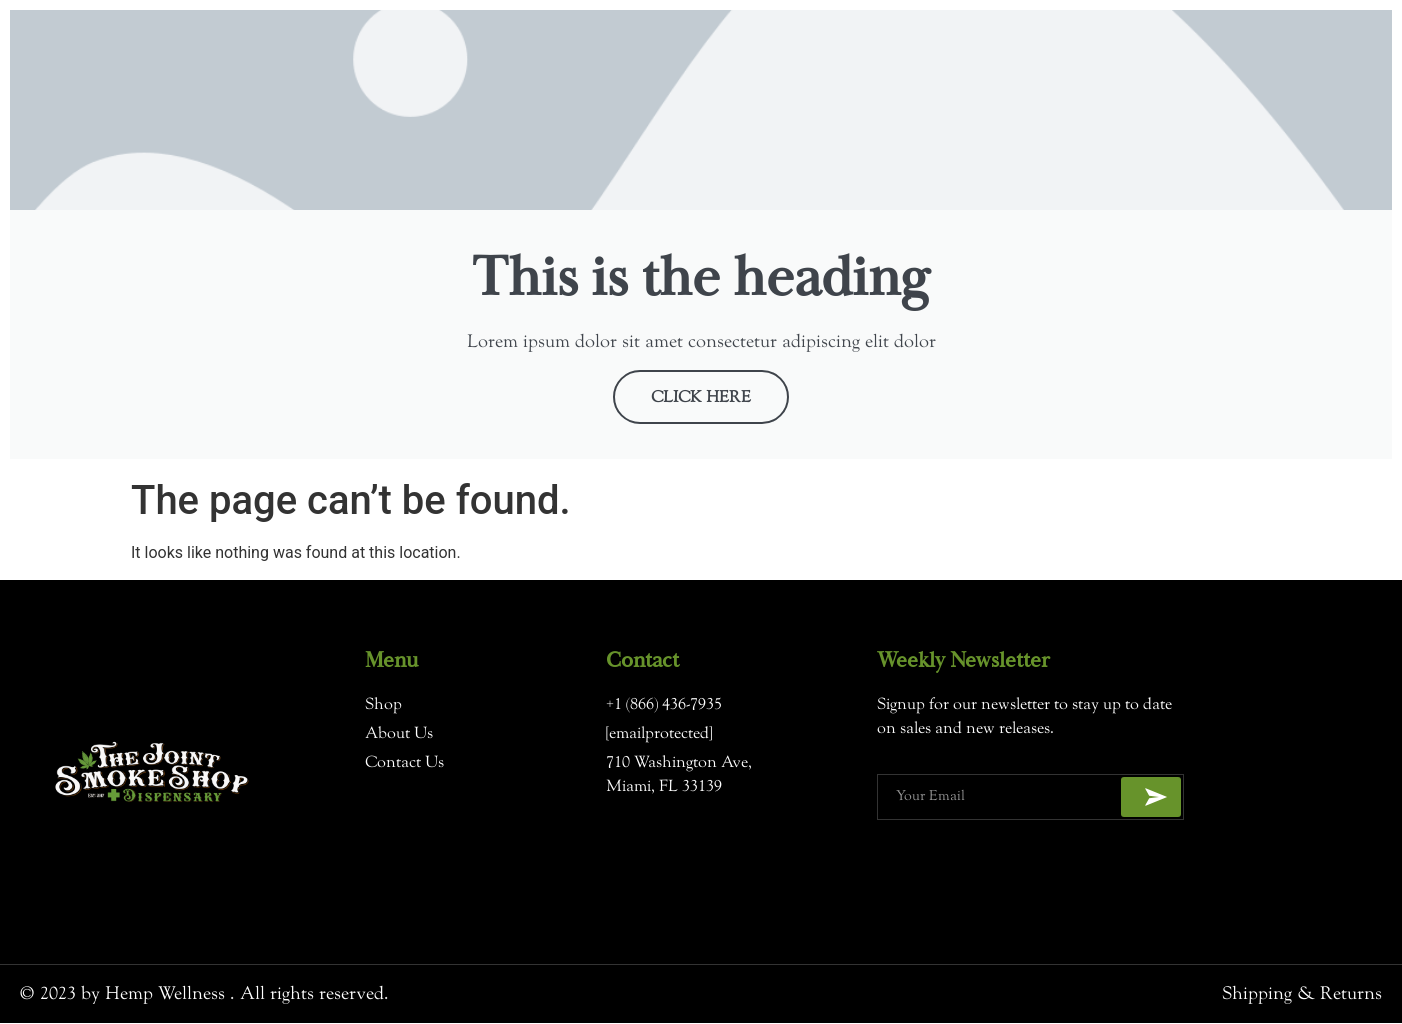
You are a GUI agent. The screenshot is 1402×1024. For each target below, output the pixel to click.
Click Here (701, 399)
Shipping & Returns (1302, 994)
